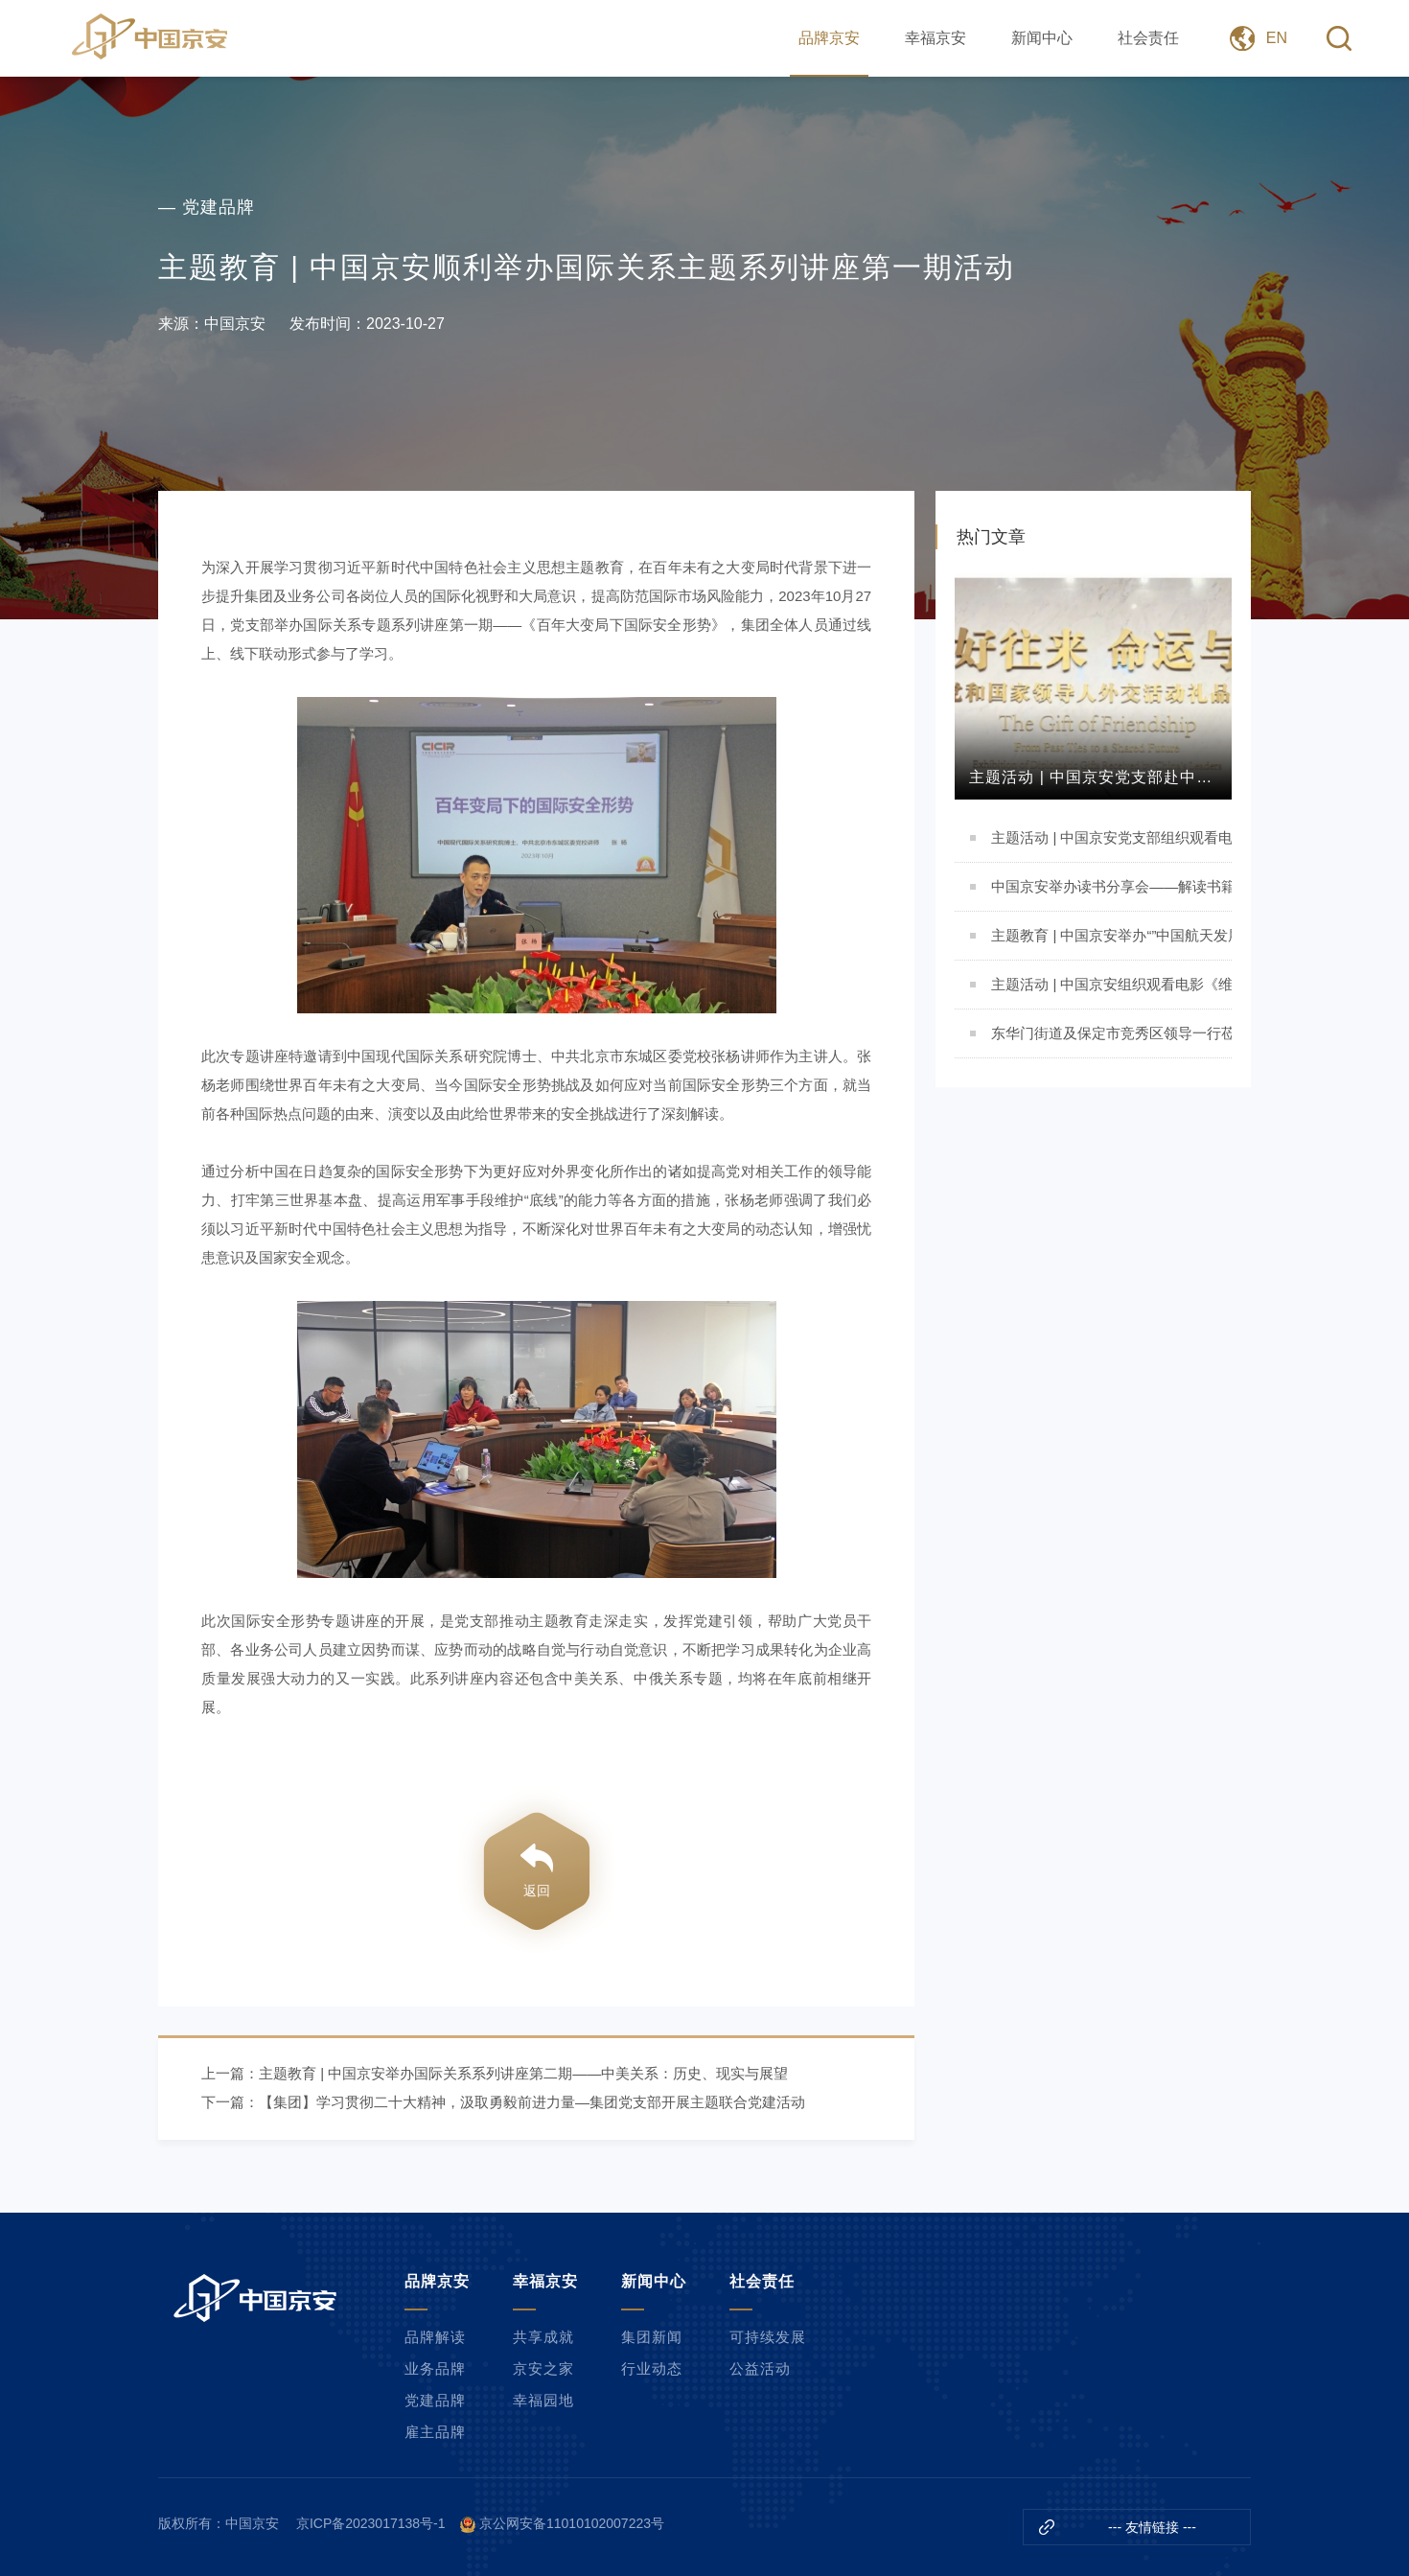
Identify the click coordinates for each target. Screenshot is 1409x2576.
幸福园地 (543, 2400)
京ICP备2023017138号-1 (371, 2523)
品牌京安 (829, 38)
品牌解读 (435, 2337)
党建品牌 (435, 2400)
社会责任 (1148, 38)
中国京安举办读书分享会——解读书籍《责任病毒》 (1111, 886)
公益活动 (760, 2368)
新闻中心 (1042, 38)
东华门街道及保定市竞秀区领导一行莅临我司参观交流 (1111, 1033)
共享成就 (543, 2337)
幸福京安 (935, 38)
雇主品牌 (435, 2432)
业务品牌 (435, 2368)
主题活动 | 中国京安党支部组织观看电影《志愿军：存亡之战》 (1111, 837)
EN (1276, 38)
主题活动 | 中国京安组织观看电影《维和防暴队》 (1111, 984)
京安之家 (543, 2368)
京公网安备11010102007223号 (571, 2523)
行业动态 (651, 2368)
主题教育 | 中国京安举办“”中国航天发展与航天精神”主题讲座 (1111, 935)
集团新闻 (651, 2337)
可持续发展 (767, 2337)
